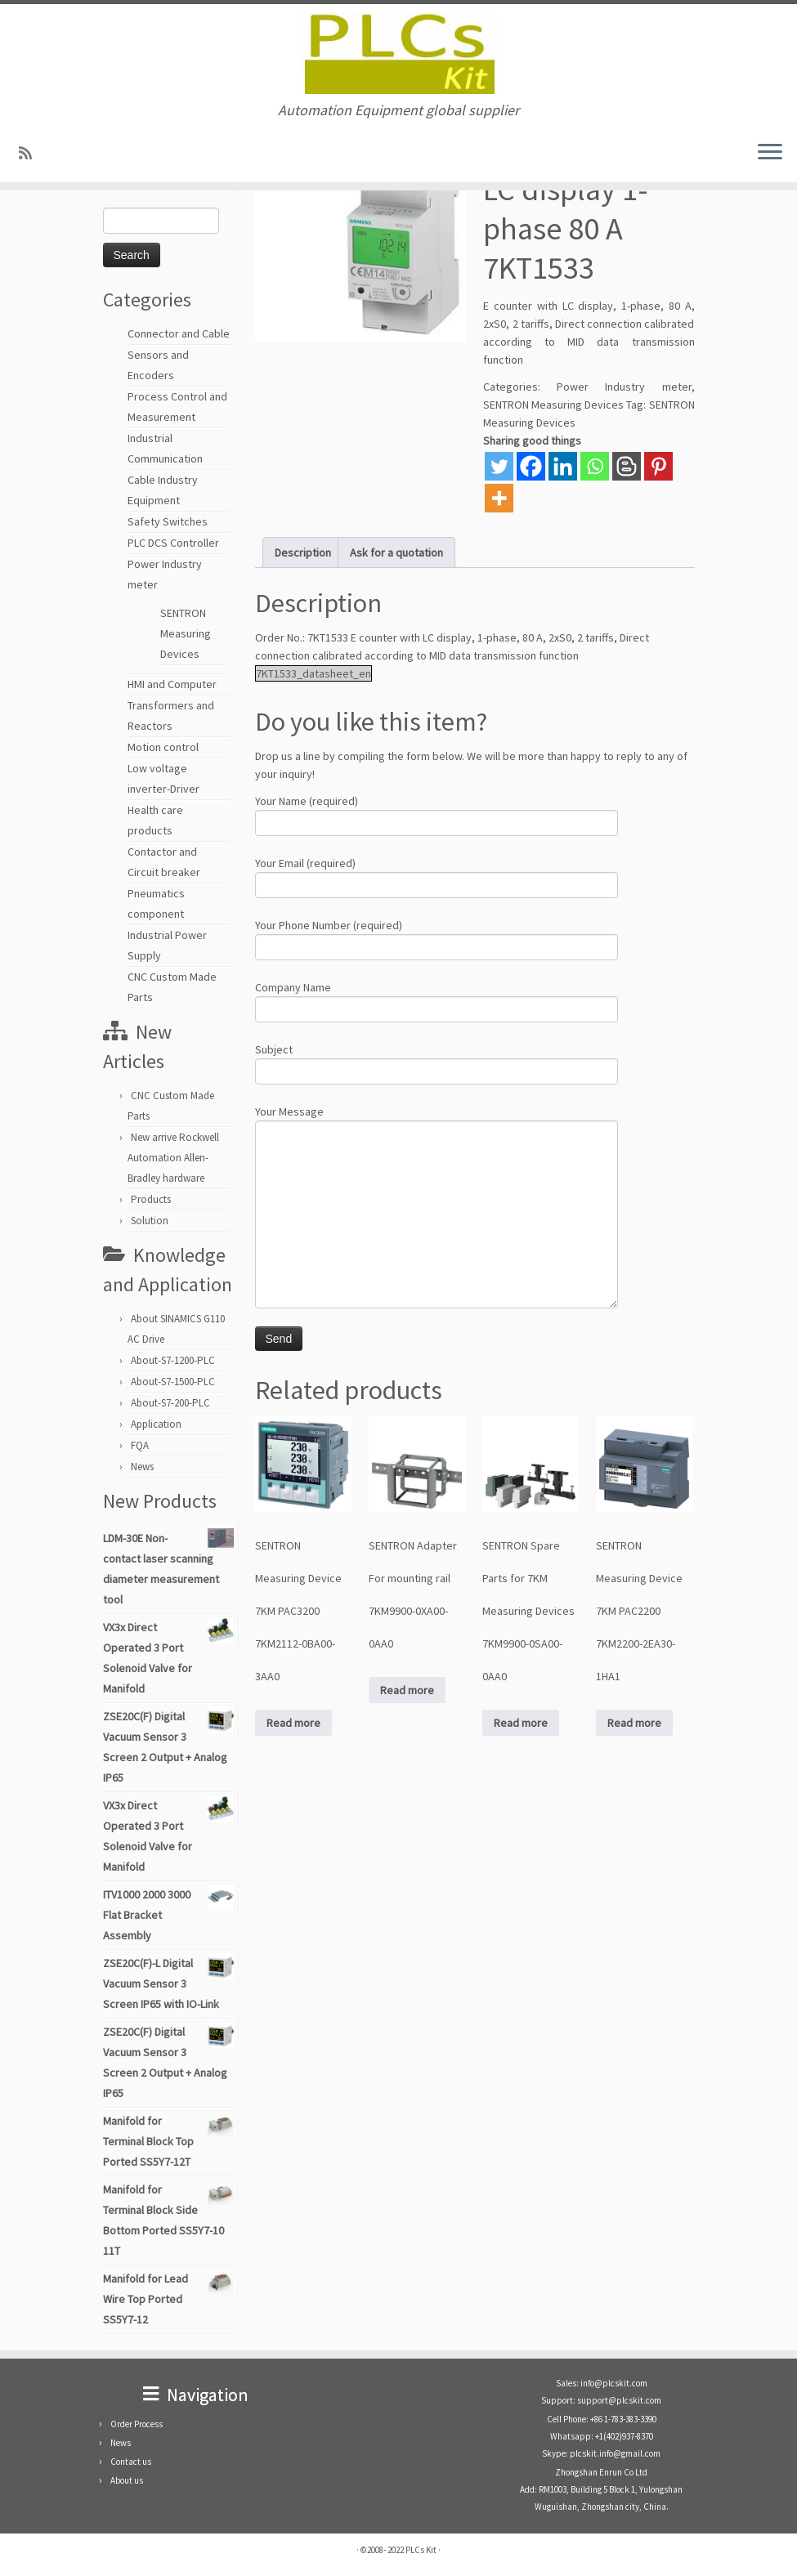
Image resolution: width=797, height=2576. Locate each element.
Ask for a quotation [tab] (396, 552)
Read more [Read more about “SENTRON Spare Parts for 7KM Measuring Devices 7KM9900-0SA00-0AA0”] (521, 1722)
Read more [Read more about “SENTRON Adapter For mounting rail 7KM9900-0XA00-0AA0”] (407, 1690)
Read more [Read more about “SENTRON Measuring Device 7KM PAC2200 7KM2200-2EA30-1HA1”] (634, 1722)
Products (151, 1199)
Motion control (163, 747)
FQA (140, 1445)
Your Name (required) (436, 814)
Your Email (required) (436, 876)
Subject (436, 1062)
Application (156, 1424)
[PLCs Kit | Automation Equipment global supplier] (398, 53)
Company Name (436, 1000)
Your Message (436, 1164)
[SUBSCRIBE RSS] (31, 153)
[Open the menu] (770, 153)
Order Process (136, 2424)
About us (126, 2480)
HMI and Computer (172, 684)
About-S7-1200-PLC (173, 1360)
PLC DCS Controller (173, 542)
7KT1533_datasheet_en (313, 673)
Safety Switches (168, 521)
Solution (149, 1221)
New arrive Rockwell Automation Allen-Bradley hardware (173, 1157)
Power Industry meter (624, 386)
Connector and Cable (179, 333)
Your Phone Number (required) (436, 938)
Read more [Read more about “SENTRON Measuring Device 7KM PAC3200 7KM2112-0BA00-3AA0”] (293, 1722)
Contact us (130, 2461)
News (142, 1467)
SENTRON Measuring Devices (185, 633)
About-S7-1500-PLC (173, 1382)
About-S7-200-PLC (170, 1403)
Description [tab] (303, 552)
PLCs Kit (421, 2550)
